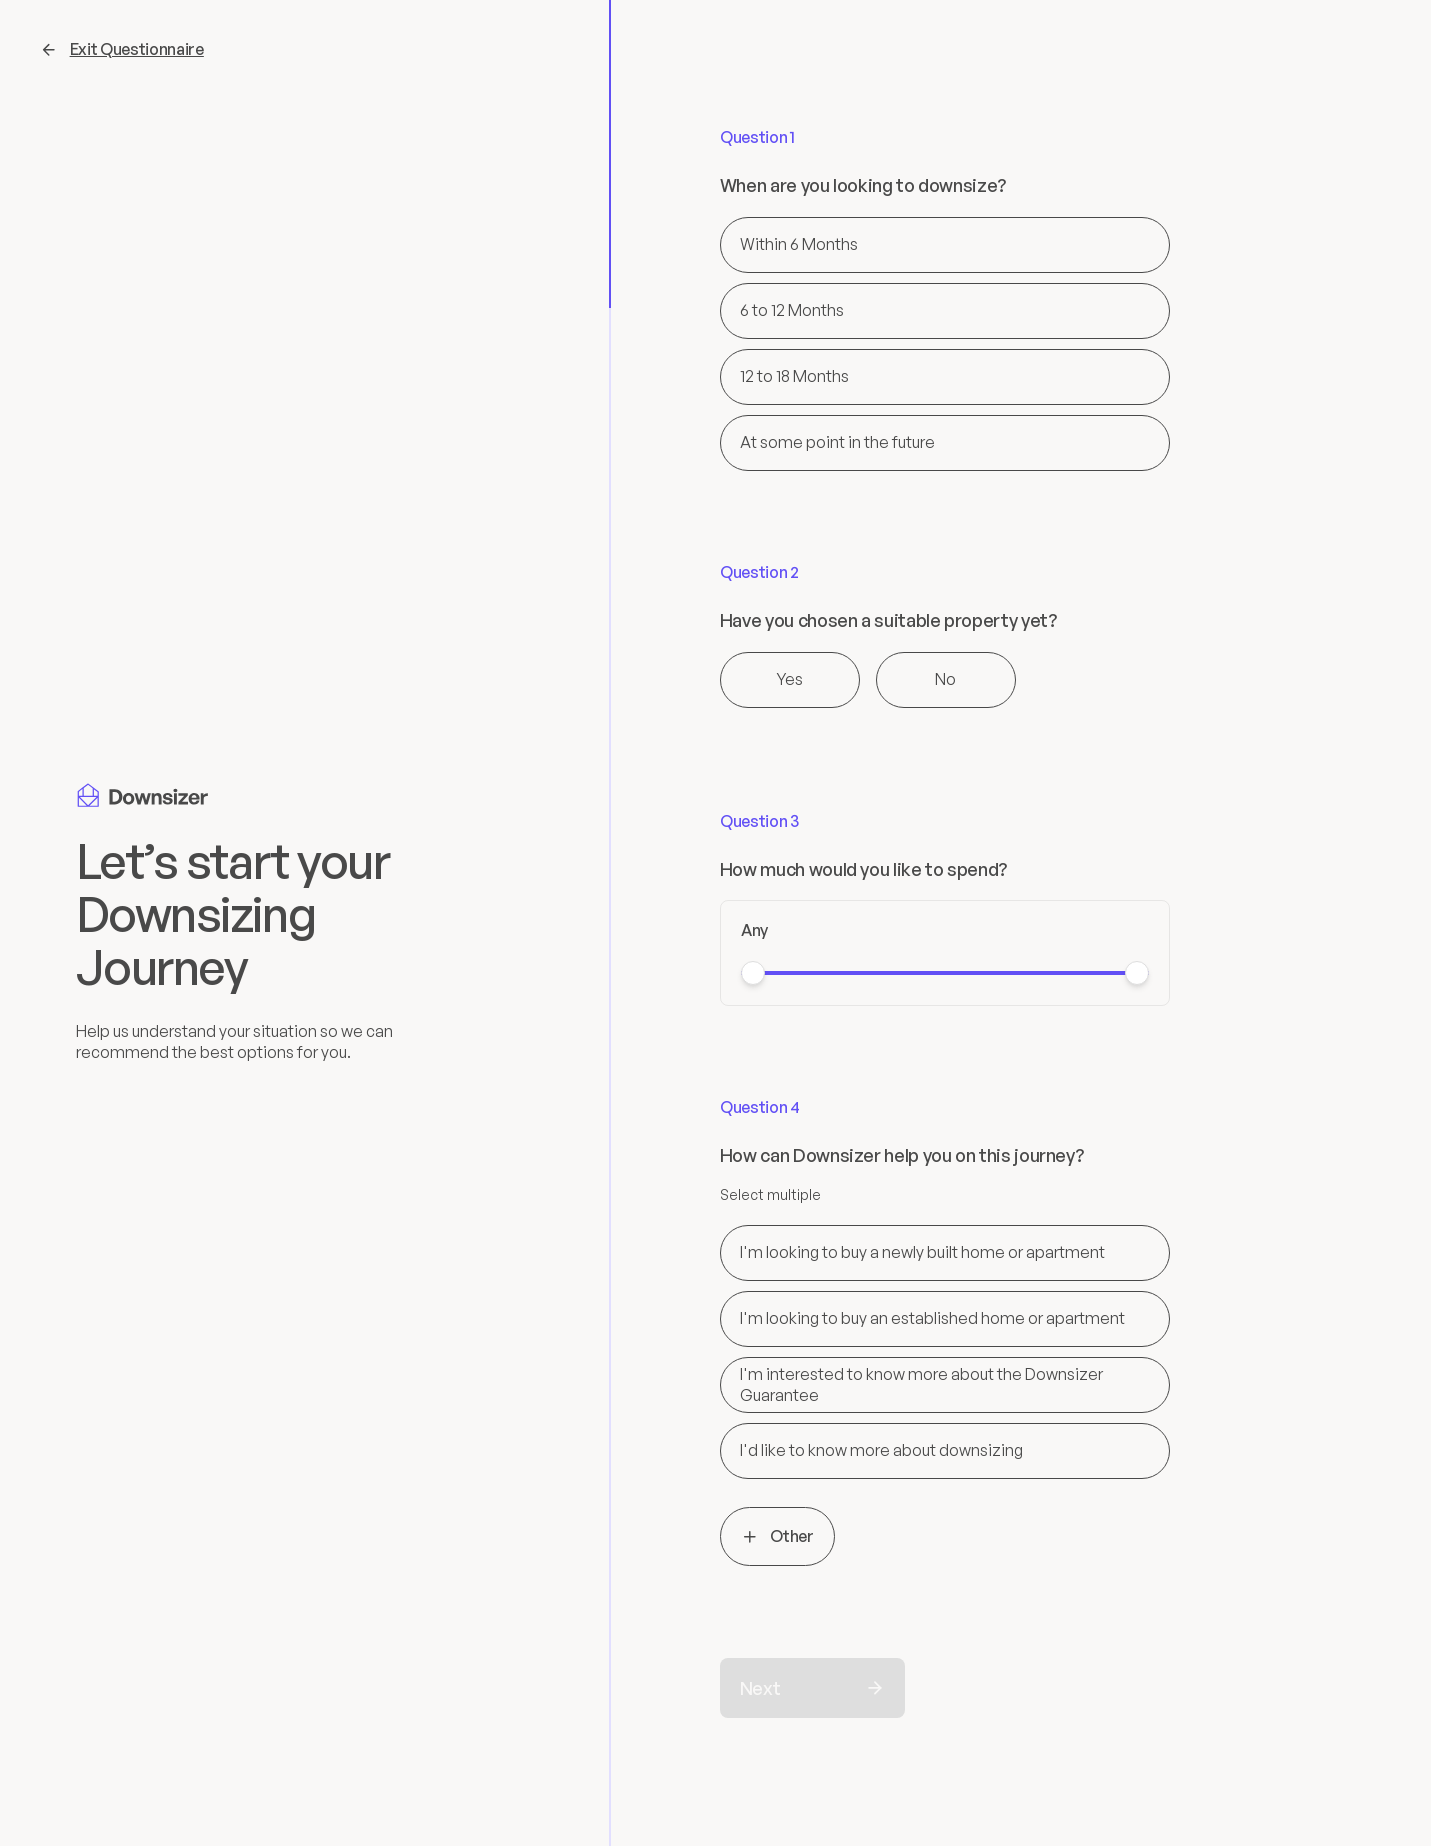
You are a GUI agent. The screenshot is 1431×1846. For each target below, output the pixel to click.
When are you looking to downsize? (863, 185)
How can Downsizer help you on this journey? (902, 1155)
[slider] (753, 973)
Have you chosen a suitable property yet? (888, 620)
